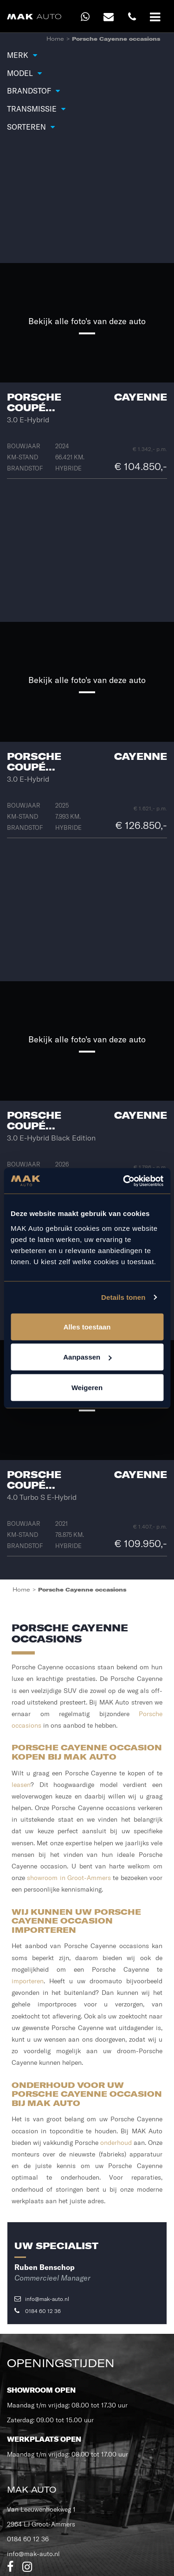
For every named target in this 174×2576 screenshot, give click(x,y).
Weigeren (87, 1387)
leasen (21, 1784)
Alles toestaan (87, 1326)
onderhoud (116, 2142)
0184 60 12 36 (37, 2310)
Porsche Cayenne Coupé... (87, 402)
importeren (28, 1981)
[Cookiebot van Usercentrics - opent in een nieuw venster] (123, 1181)
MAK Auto (31, 2489)
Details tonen (123, 1297)
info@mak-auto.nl (41, 2298)
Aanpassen (87, 1357)
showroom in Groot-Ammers (69, 1878)
